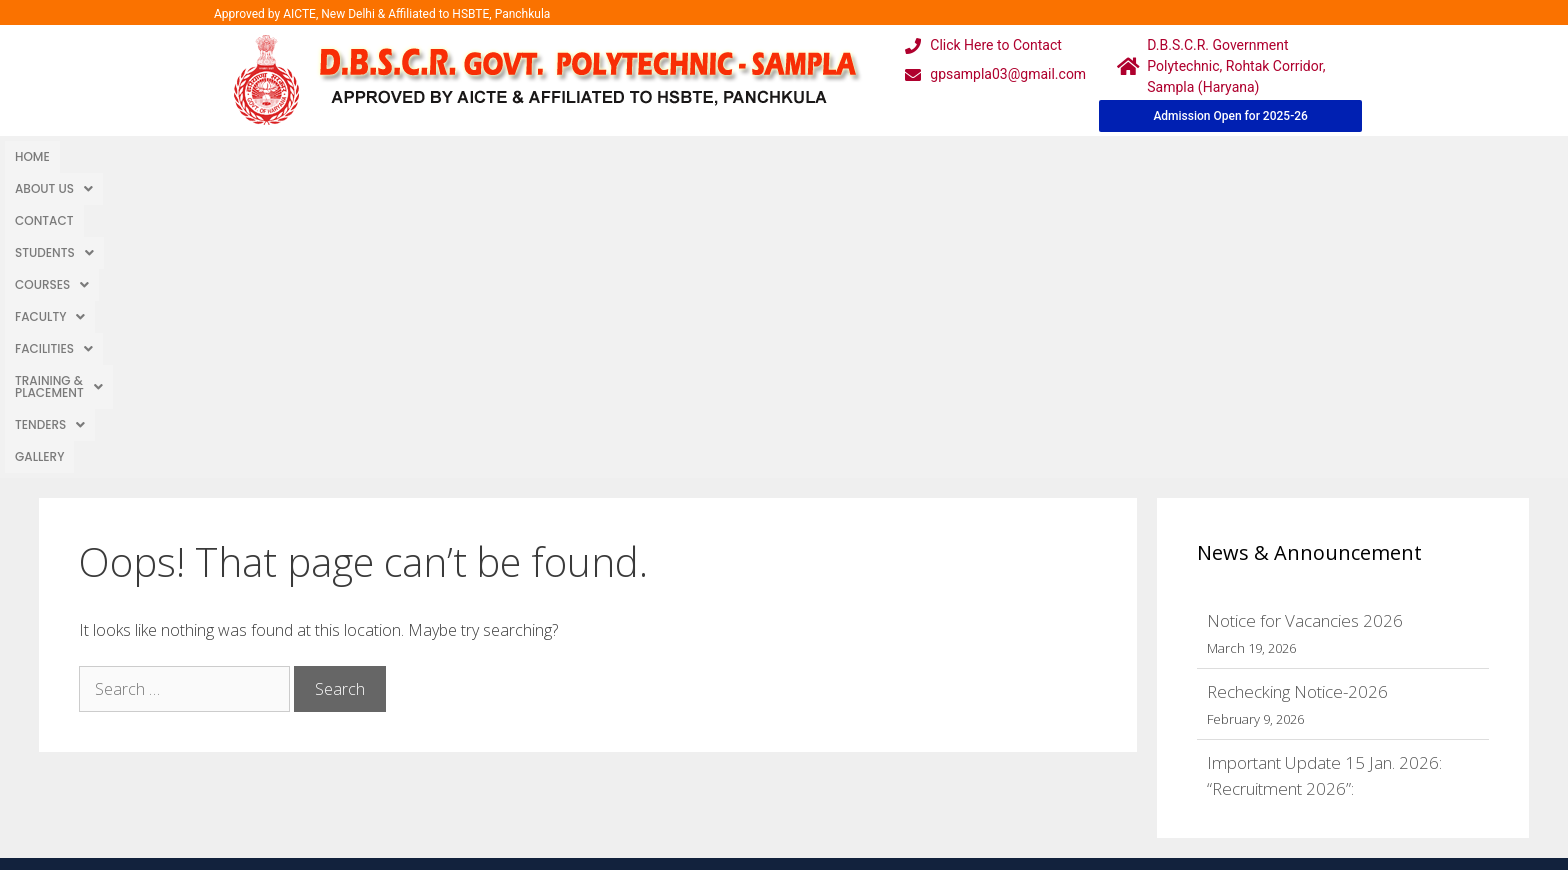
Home (32, 156)
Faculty (474, 156)
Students (285, 156)
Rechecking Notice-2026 (1297, 391)
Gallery (921, 156)
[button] (109, 157)
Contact (197, 156)
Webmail (703, 647)
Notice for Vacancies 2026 (1305, 320)
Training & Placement (707, 156)
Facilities (569, 156)
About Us (109, 156)
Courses (382, 156)
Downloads (556, 727)
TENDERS (842, 156)
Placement (710, 767)
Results (698, 727)
